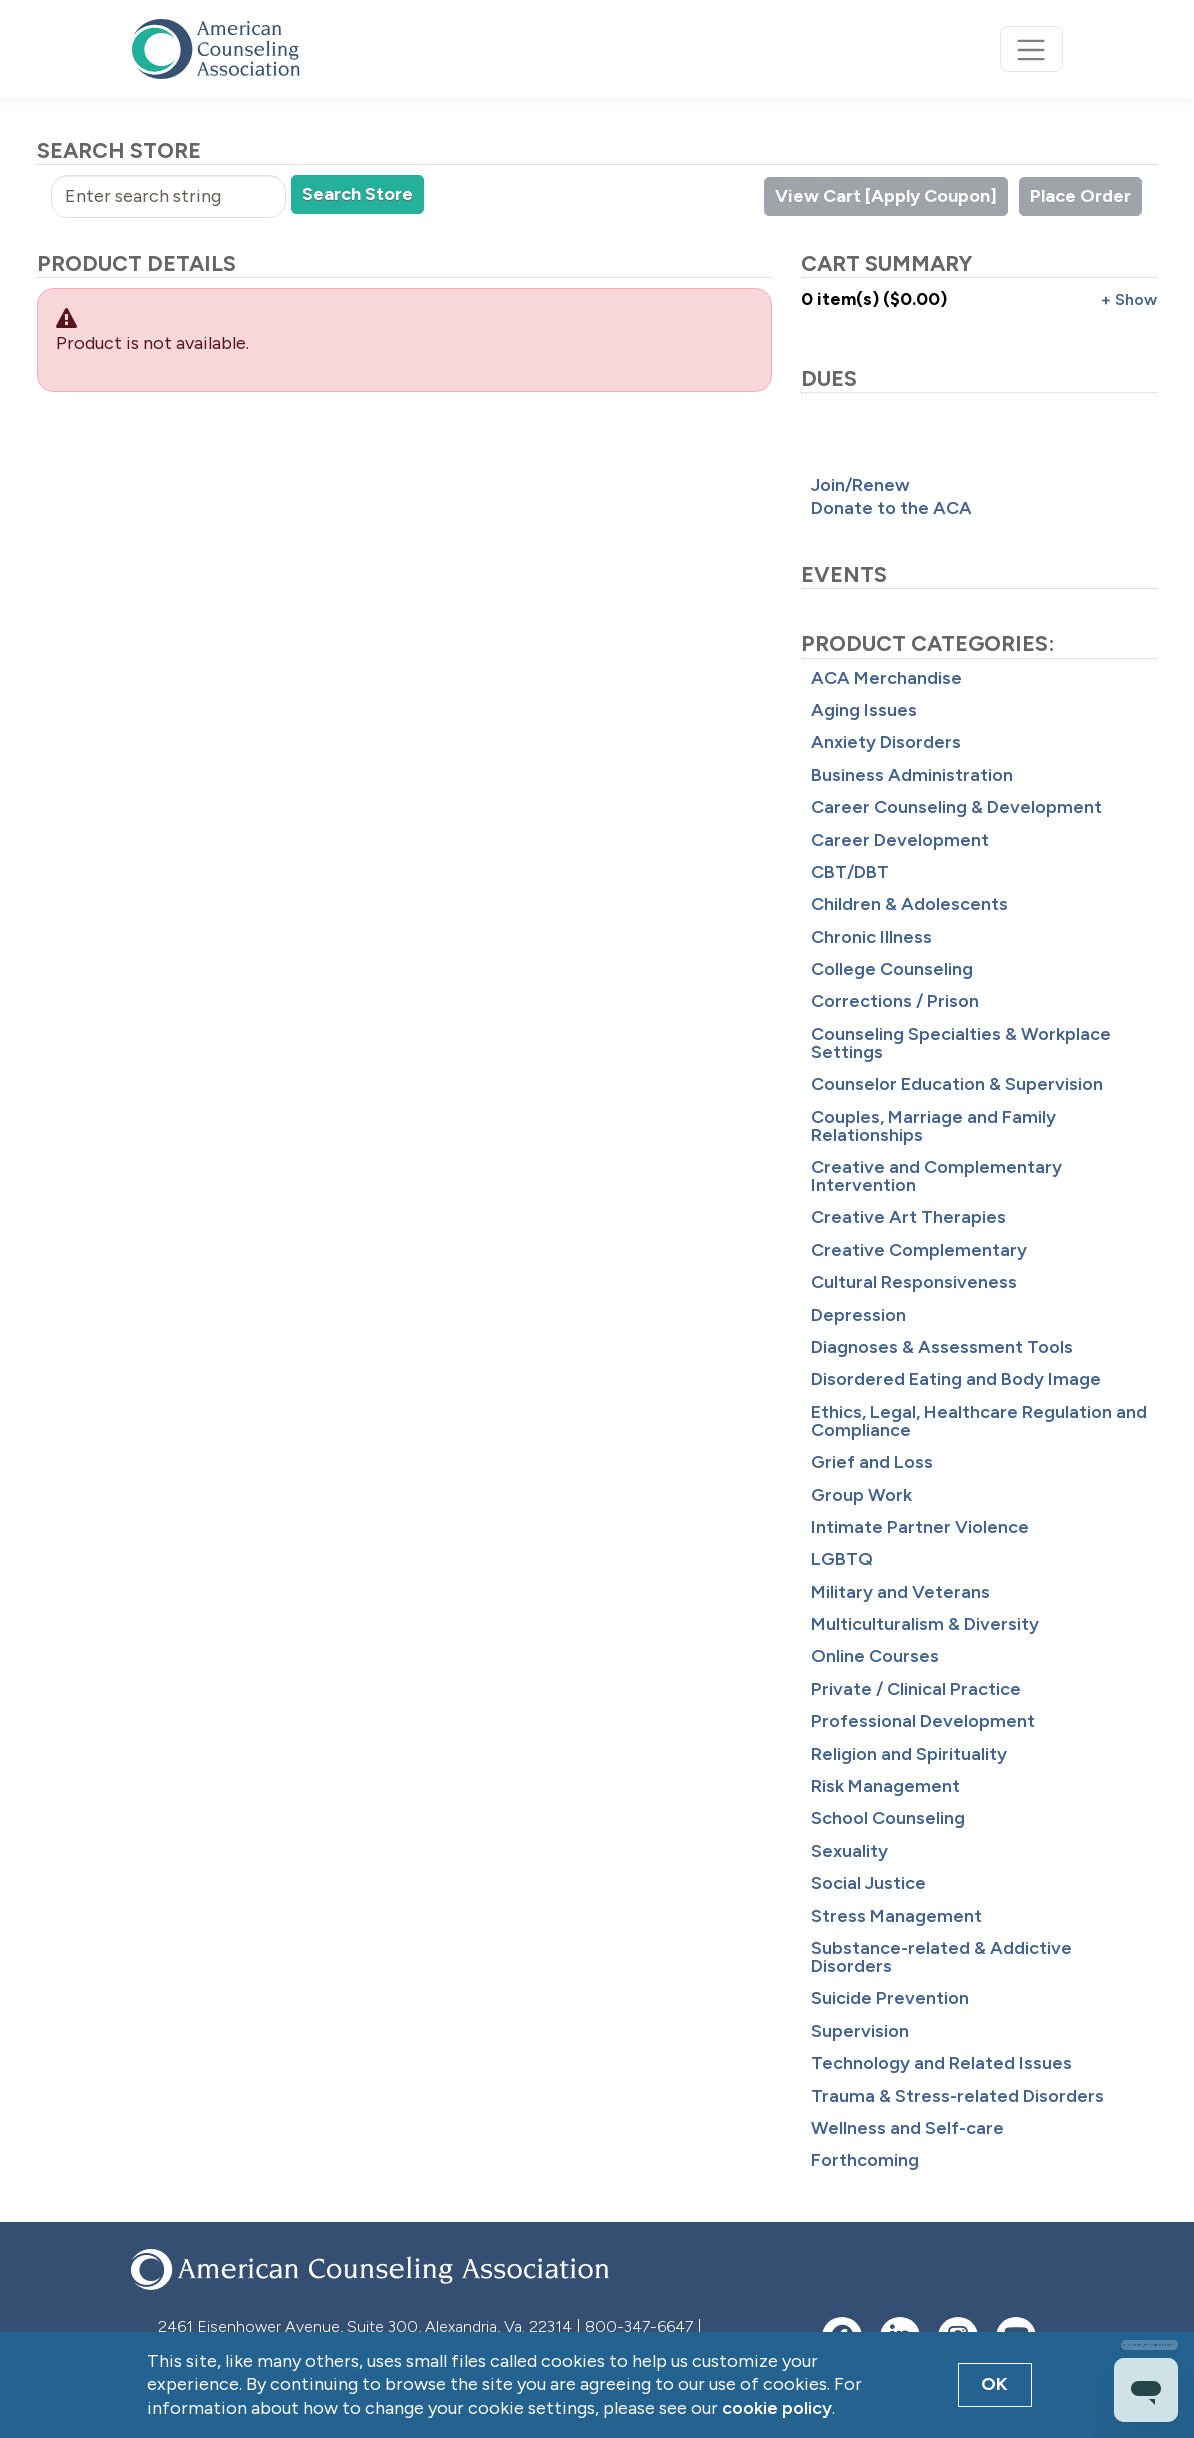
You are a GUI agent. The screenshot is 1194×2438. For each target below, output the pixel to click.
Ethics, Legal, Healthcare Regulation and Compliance (979, 1421)
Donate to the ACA (891, 508)
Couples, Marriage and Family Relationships (933, 1126)
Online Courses (875, 1656)
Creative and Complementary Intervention (936, 1176)
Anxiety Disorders (886, 742)
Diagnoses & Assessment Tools (942, 1347)
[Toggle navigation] (1031, 49)
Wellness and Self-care (907, 2128)
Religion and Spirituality (909, 1754)
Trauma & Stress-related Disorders (957, 2096)
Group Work (861, 1495)
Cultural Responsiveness (914, 1282)
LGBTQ (842, 1559)
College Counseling (892, 969)
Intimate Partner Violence (920, 1527)
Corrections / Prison (895, 1001)
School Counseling (888, 1818)
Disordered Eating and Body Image (956, 1379)
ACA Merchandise (886, 678)
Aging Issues (864, 710)
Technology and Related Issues (941, 2063)
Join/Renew (860, 485)
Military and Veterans (900, 1592)
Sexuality (849, 1851)
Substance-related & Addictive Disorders (941, 1957)
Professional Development (923, 1721)
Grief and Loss (872, 1462)
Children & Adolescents (909, 904)
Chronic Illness (871, 937)
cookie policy (777, 2408)
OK (994, 2384)
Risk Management (885, 1786)
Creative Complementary (919, 1250)
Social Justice (868, 1883)
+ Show (1129, 299)
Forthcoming (865, 2160)
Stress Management (896, 1916)
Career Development (900, 840)
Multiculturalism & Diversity (925, 1624)
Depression (858, 1315)
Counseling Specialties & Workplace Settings (961, 1043)
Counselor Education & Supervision (957, 1084)
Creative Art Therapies (908, 1217)
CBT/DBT (850, 872)
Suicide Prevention (890, 1998)
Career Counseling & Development (956, 807)
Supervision (860, 2031)
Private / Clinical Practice (916, 1689)
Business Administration (912, 775)
